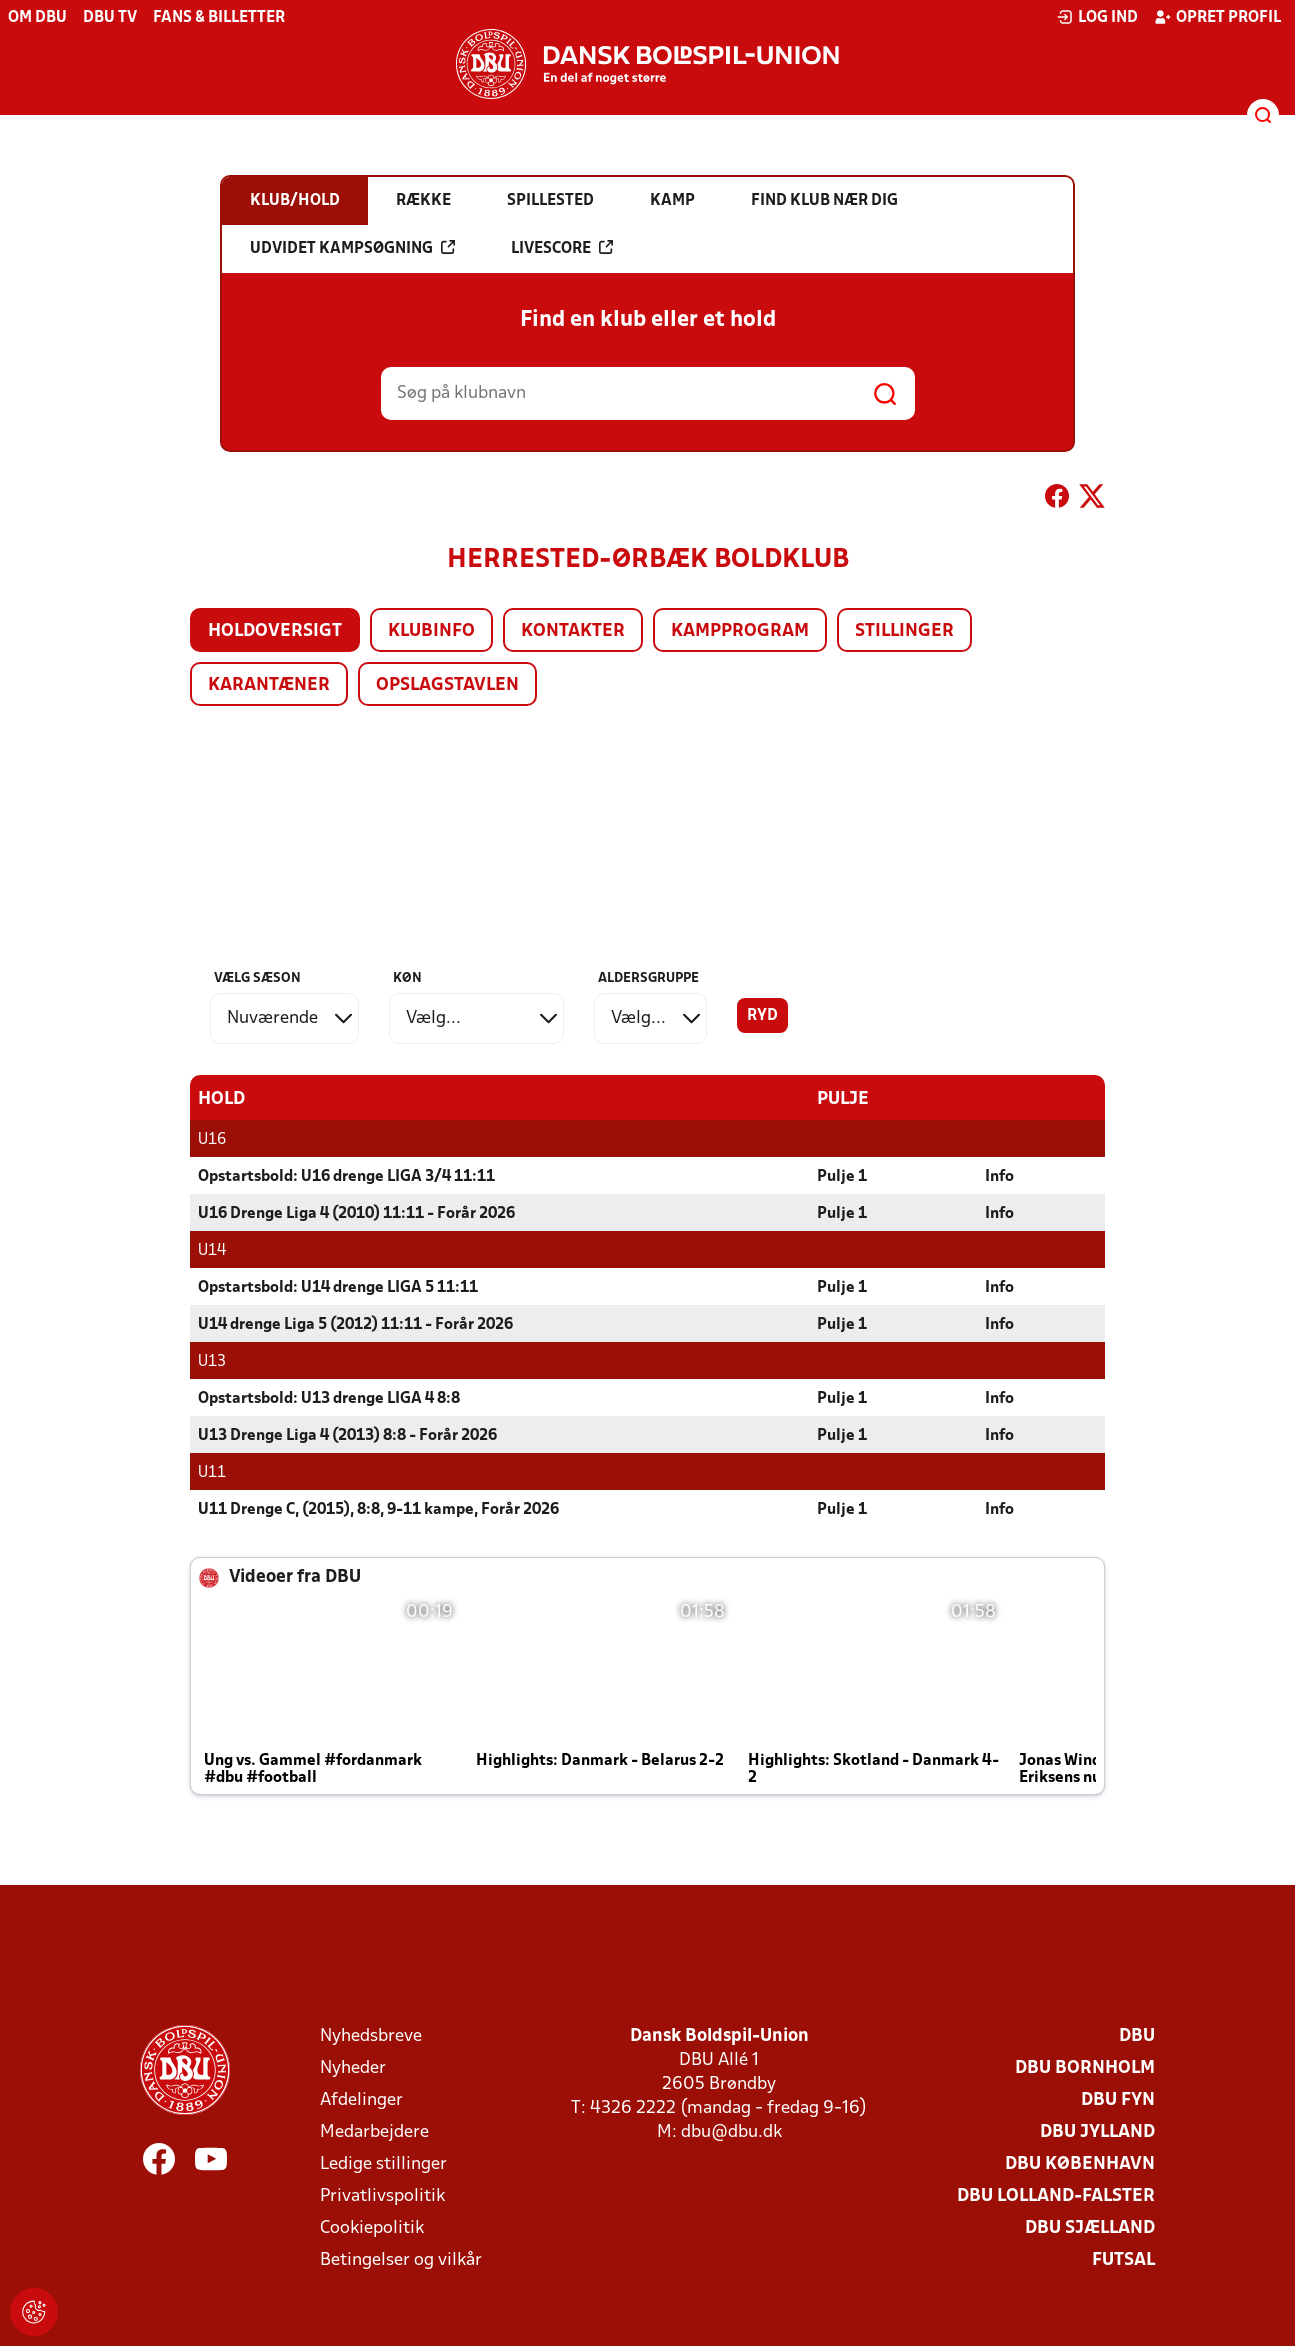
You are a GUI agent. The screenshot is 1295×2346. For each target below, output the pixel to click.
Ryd (762, 1016)
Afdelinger (361, 2099)
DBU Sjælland (1090, 2227)
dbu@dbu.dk (731, 2131)
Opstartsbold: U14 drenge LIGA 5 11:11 (338, 1287)
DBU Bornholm (1085, 2067)
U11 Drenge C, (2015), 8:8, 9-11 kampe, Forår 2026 (378, 1509)
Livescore (562, 248)
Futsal (1123, 2259)
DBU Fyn (1118, 2099)
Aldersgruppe (648, 978)
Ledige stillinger (383, 2163)
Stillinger (904, 631)
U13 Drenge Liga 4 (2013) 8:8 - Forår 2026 (347, 1435)
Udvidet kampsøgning (352, 248)
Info (999, 1176)
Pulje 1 (842, 1176)
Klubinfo (431, 631)
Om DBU (37, 18)
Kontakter (573, 631)
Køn (407, 978)
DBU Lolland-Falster (1056, 2195)
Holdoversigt (275, 631)
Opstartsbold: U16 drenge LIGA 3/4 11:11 (346, 1176)
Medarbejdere (374, 2131)
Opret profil (1217, 17)
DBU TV (110, 18)
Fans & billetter (219, 18)
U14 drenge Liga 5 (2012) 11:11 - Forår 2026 (355, 1324)
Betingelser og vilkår (401, 2259)
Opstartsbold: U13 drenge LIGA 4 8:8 (329, 1398)
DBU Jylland (1097, 2131)
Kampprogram (740, 631)
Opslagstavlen (447, 685)
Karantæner (269, 685)
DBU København (1080, 2163)
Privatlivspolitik (382, 2195)
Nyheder (353, 2067)
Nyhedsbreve (371, 2035)
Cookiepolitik (372, 2227)
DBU (1137, 2035)
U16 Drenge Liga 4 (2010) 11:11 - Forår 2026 (356, 1213)
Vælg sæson (257, 978)
